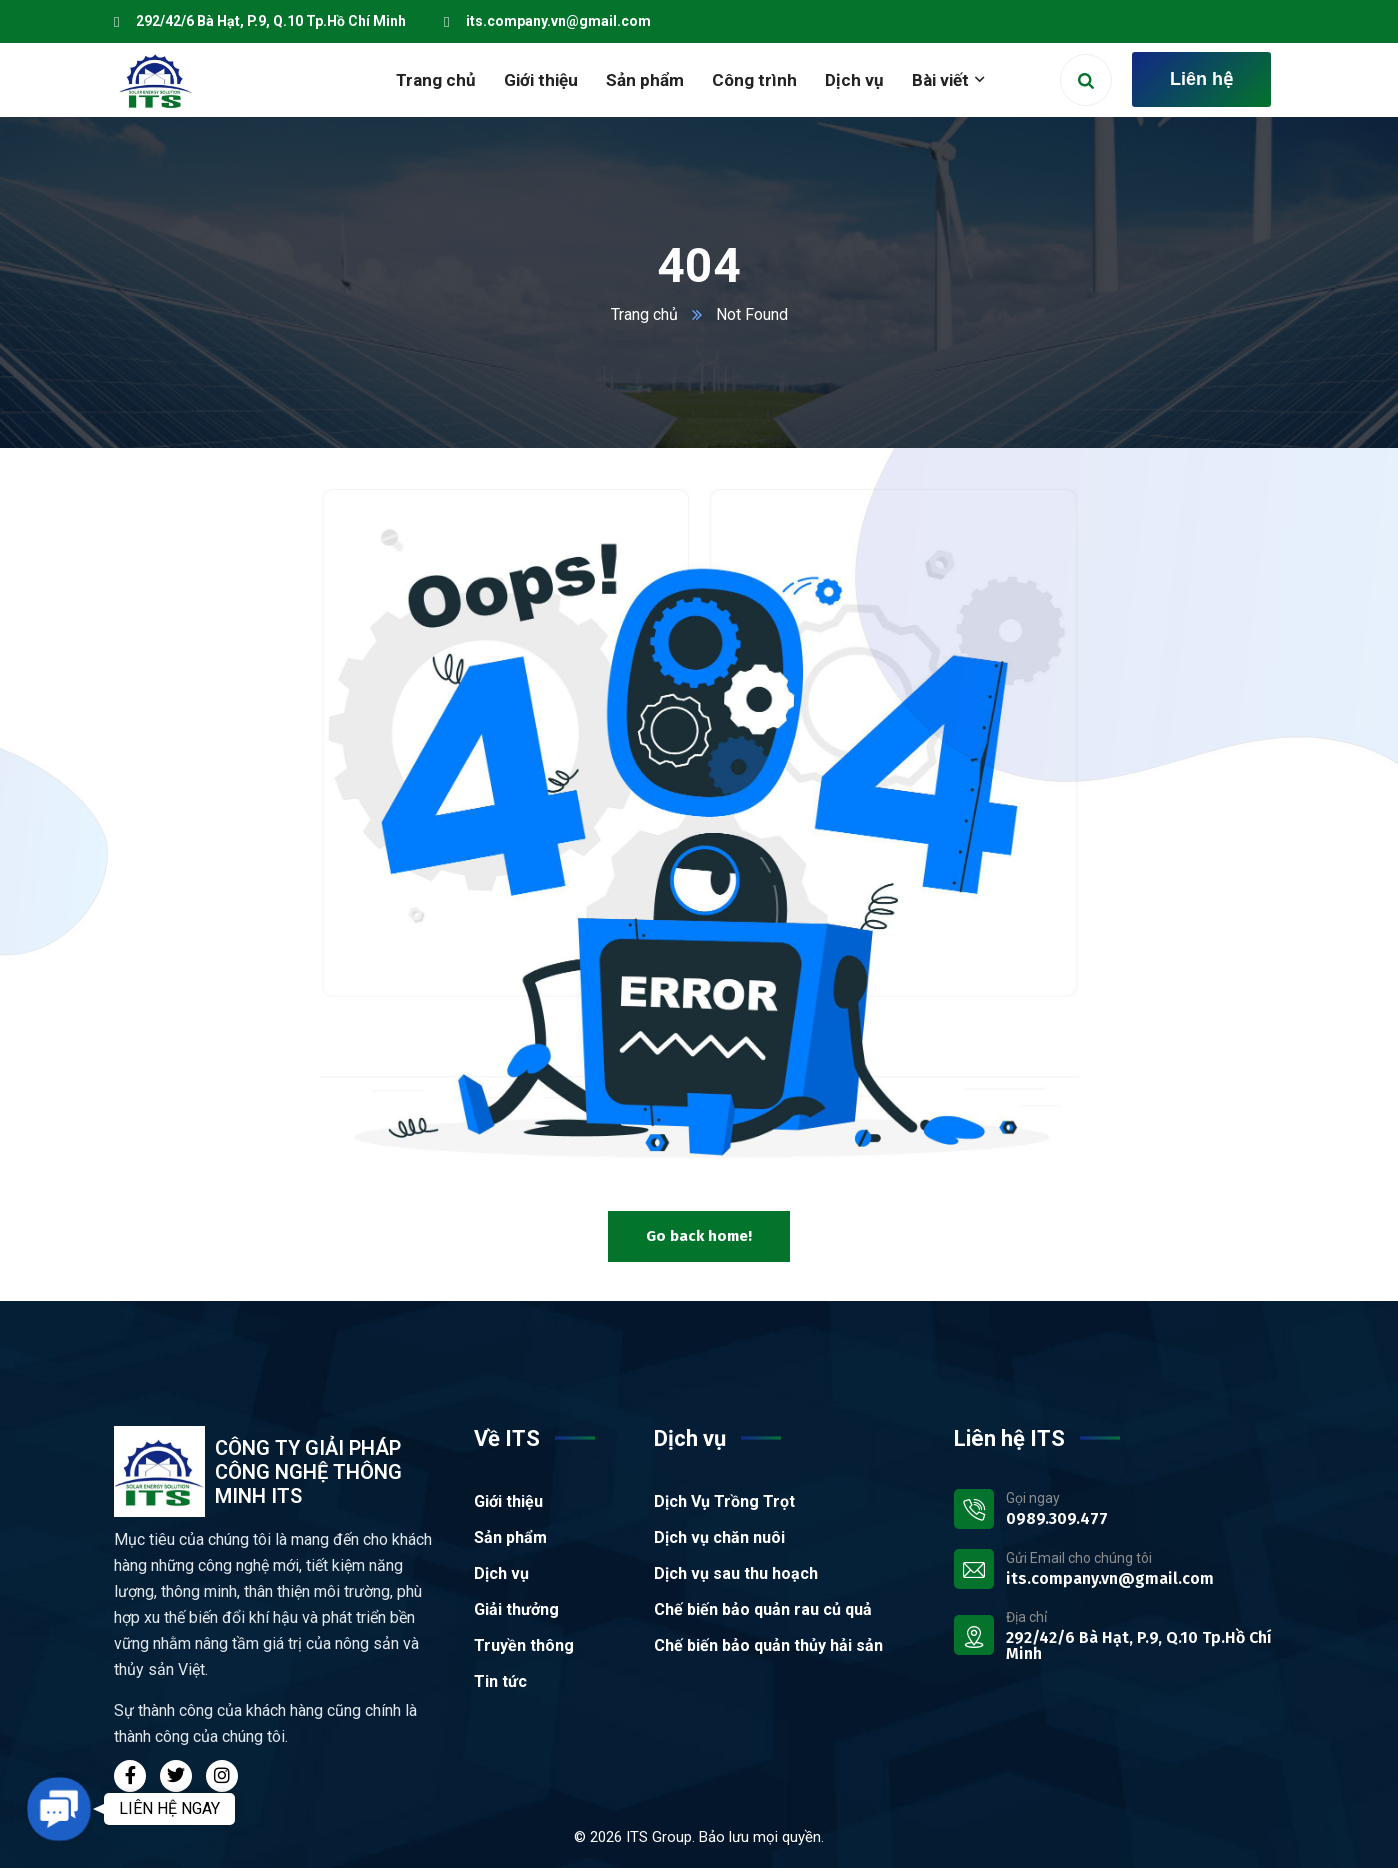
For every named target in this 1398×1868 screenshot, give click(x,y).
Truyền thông (524, 1645)
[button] (59, 1809)
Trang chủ (644, 314)
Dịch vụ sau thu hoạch (736, 1573)
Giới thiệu (508, 1501)
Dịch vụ (501, 1573)
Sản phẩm (510, 1537)
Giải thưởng (516, 1609)
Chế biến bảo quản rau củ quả (763, 1609)
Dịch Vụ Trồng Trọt (724, 1501)
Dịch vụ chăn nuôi (719, 1537)
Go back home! (699, 1236)
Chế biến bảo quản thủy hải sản (768, 1645)
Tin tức (500, 1681)
